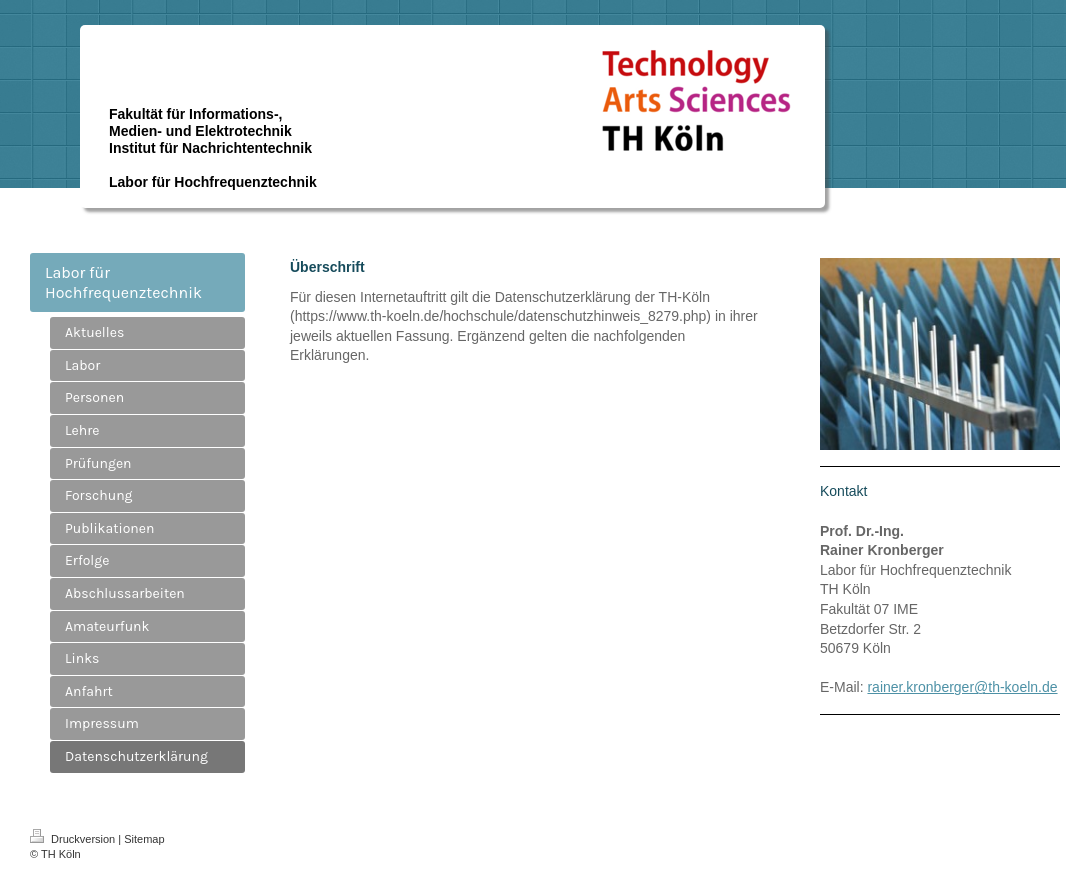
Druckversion (74, 839)
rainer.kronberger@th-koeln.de (962, 687)
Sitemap (144, 839)
